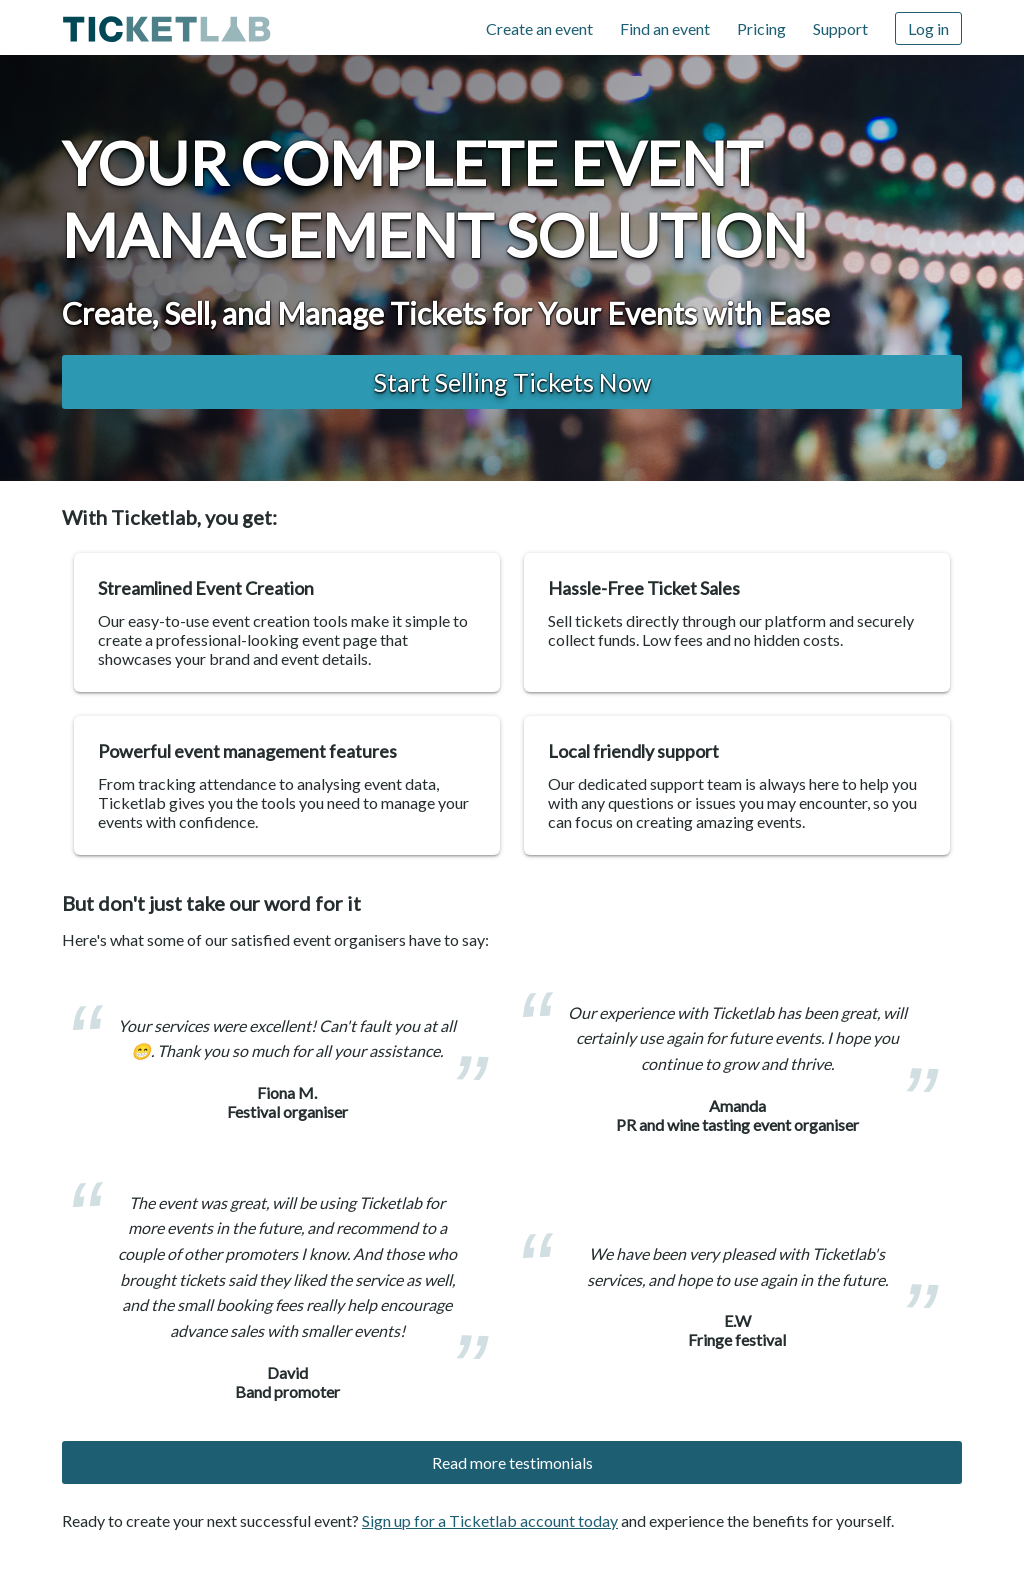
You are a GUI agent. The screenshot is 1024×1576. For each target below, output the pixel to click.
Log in (928, 28)
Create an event (539, 28)
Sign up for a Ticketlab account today (490, 1520)
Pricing (761, 28)
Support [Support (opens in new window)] (840, 28)
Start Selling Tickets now (512, 382)
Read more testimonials (512, 1462)
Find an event (665, 28)
